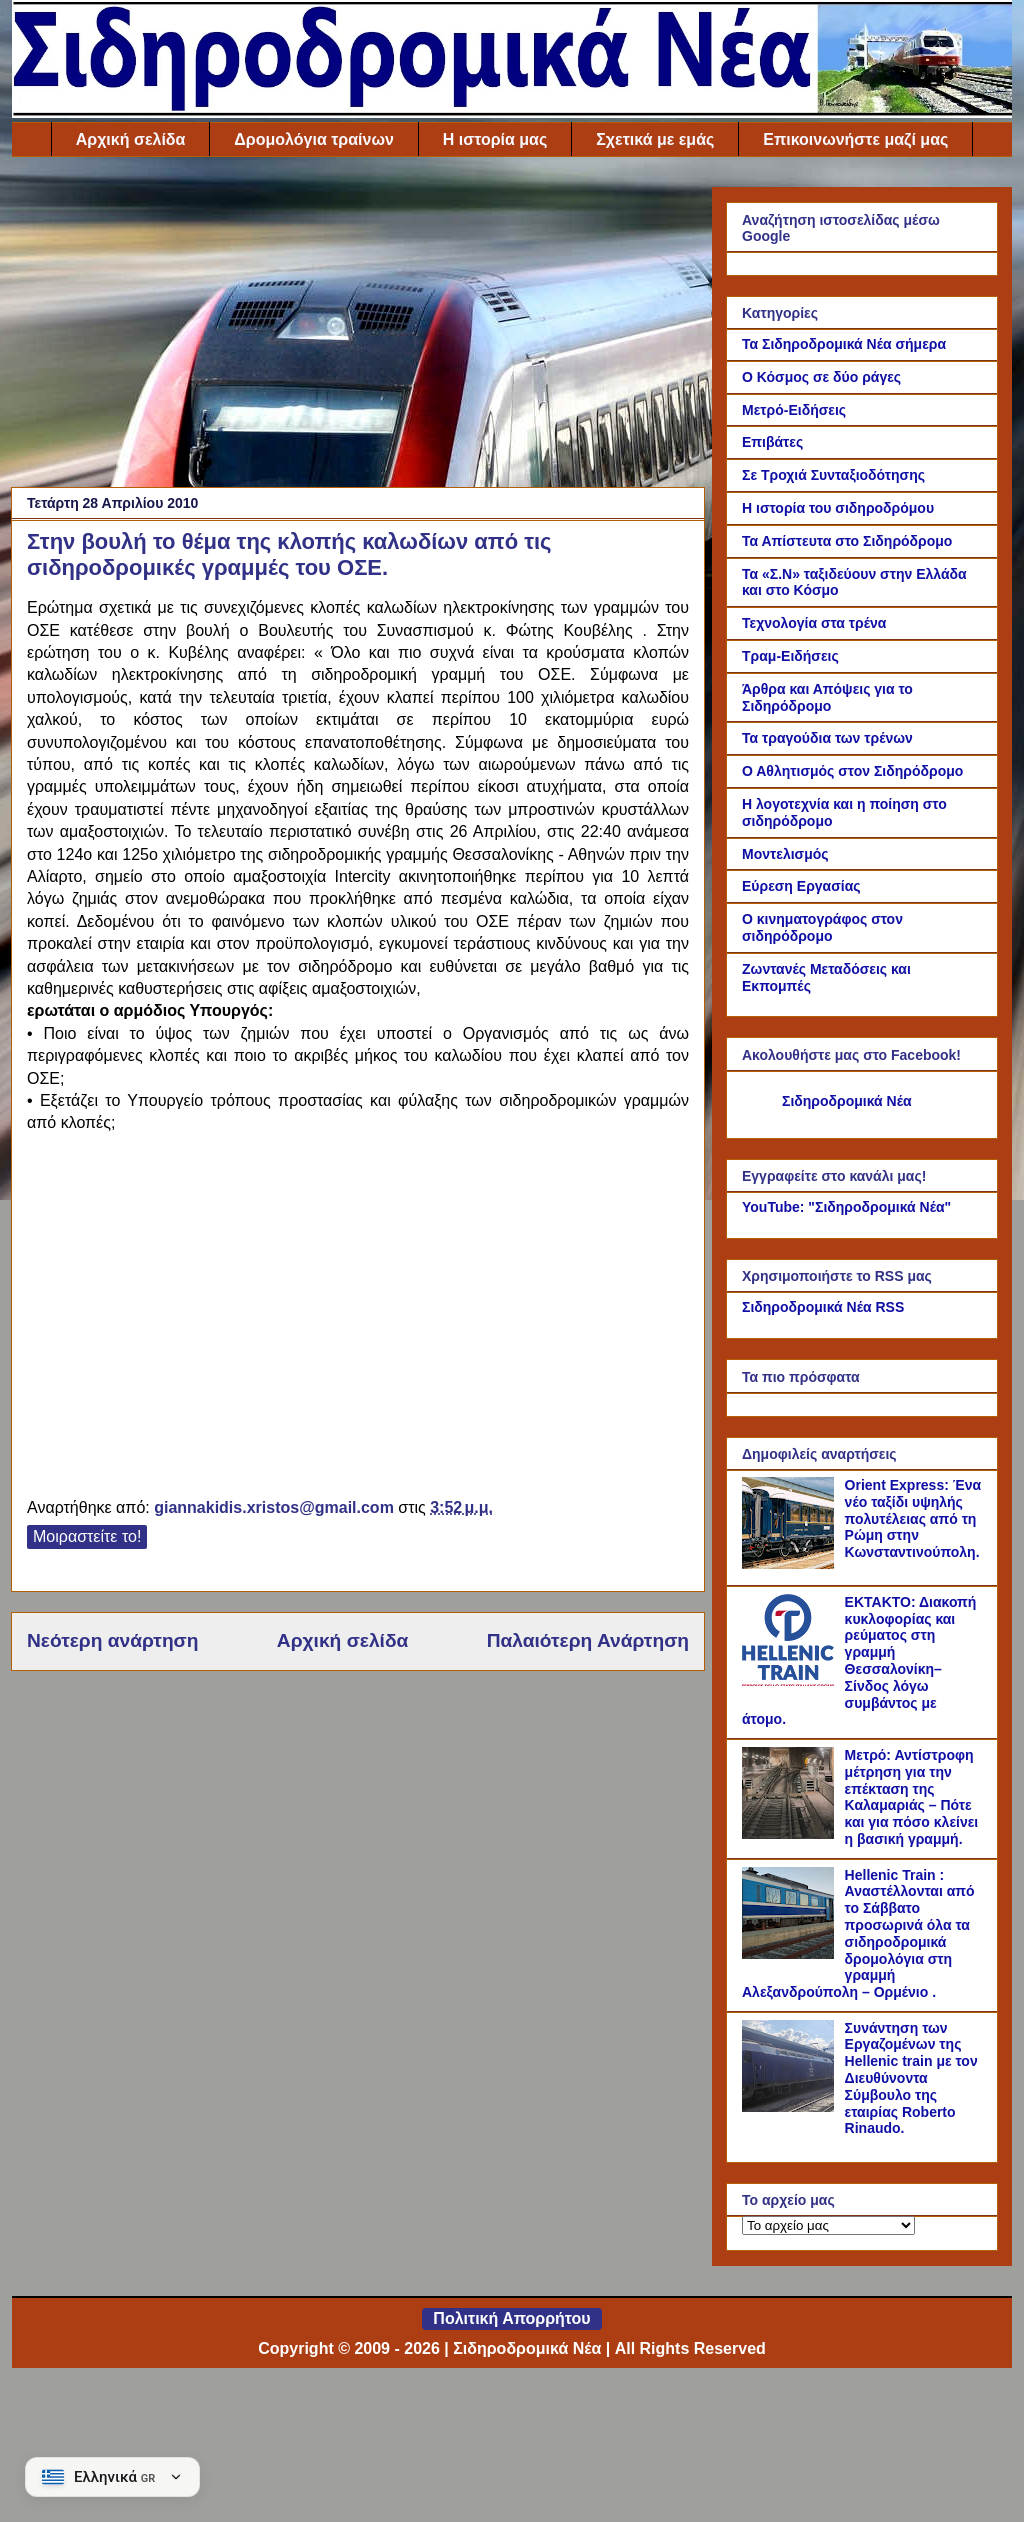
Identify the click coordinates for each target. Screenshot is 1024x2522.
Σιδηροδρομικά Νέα (847, 1101)
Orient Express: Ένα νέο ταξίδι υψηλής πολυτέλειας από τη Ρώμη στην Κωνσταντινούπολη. (913, 1518)
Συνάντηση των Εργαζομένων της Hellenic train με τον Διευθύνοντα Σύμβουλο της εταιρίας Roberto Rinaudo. (911, 2078)
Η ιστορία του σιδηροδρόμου (838, 508)
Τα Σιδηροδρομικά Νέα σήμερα (844, 344)
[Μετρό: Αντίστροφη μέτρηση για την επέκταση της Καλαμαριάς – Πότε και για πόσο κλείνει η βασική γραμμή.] (791, 1834)
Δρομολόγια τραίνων (313, 139)
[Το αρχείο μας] (828, 2225)
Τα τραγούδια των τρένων (827, 738)
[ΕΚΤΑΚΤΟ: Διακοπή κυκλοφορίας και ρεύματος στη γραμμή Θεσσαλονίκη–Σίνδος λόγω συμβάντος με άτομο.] (791, 1681)
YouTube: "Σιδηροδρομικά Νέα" (846, 1207)
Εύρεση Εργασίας (801, 886)
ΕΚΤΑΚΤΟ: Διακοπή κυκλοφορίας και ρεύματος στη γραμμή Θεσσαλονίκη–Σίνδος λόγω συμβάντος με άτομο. (859, 1661)
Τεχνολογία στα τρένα (814, 623)
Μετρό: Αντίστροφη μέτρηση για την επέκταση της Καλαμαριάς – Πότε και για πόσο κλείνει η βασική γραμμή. (912, 1797)
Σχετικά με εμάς (655, 139)
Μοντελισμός (785, 854)
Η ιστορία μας (495, 139)
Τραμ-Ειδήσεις (790, 656)
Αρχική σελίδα (131, 139)
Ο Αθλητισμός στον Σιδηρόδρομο (852, 771)
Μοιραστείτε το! (87, 1536)
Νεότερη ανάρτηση (112, 1640)
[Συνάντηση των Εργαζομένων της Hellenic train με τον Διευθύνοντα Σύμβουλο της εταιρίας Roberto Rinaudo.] (791, 2107)
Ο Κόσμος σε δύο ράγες (821, 377)
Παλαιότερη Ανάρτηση (588, 1640)
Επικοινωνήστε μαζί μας (855, 139)
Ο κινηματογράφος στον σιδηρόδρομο (822, 927)
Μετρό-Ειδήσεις (794, 410)
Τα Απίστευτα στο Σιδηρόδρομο (847, 541)
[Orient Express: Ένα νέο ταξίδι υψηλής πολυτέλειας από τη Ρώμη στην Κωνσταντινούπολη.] (791, 1564)
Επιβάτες (772, 442)
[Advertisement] (358, 327)
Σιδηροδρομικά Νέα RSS (823, 1307)
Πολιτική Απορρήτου (511, 2318)
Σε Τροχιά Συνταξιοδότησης (833, 475)
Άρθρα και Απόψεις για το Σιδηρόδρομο (827, 697)
